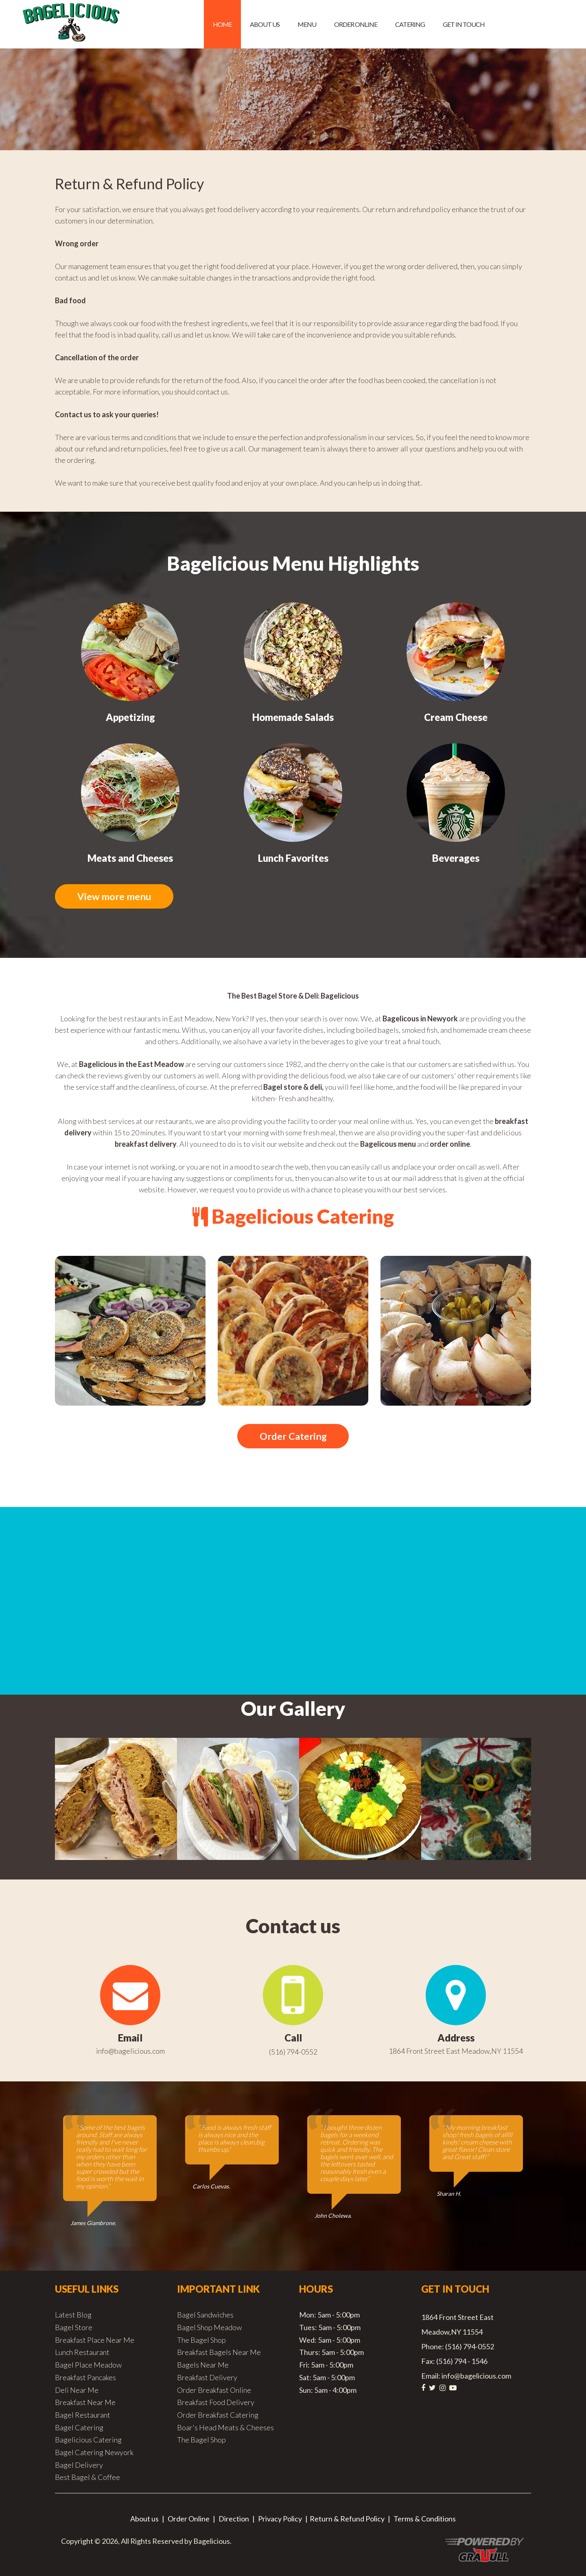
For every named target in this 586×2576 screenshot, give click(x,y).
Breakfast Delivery (207, 2378)
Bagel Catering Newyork (94, 2453)
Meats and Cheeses (130, 858)
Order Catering (293, 1437)
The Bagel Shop (201, 2340)
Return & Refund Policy (347, 2519)
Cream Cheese (456, 717)
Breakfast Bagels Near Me (219, 2352)
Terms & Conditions (425, 2519)
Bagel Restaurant (82, 2415)
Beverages (455, 858)
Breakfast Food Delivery (215, 2403)
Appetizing (130, 717)
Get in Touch (464, 24)
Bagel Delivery (79, 2465)
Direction (234, 2519)
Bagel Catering (79, 2428)
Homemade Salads (293, 717)
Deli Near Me (76, 2390)
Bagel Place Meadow (88, 2365)
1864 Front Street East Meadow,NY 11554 (456, 2051)
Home (222, 24)
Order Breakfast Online (214, 2390)
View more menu (116, 896)
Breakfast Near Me (85, 2403)
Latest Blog (73, 2315)
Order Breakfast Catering (217, 2415)
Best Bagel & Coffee (87, 2477)
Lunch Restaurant (82, 2352)
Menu (306, 24)
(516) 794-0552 (293, 2052)
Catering (410, 24)
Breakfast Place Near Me (94, 2340)
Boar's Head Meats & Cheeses (225, 2428)
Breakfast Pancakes (85, 2378)
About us (265, 24)
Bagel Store (73, 2328)
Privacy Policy (280, 2519)
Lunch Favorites (293, 858)
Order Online (355, 24)
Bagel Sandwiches (205, 2315)
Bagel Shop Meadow (209, 2328)
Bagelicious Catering (88, 2440)
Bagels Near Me (203, 2365)
